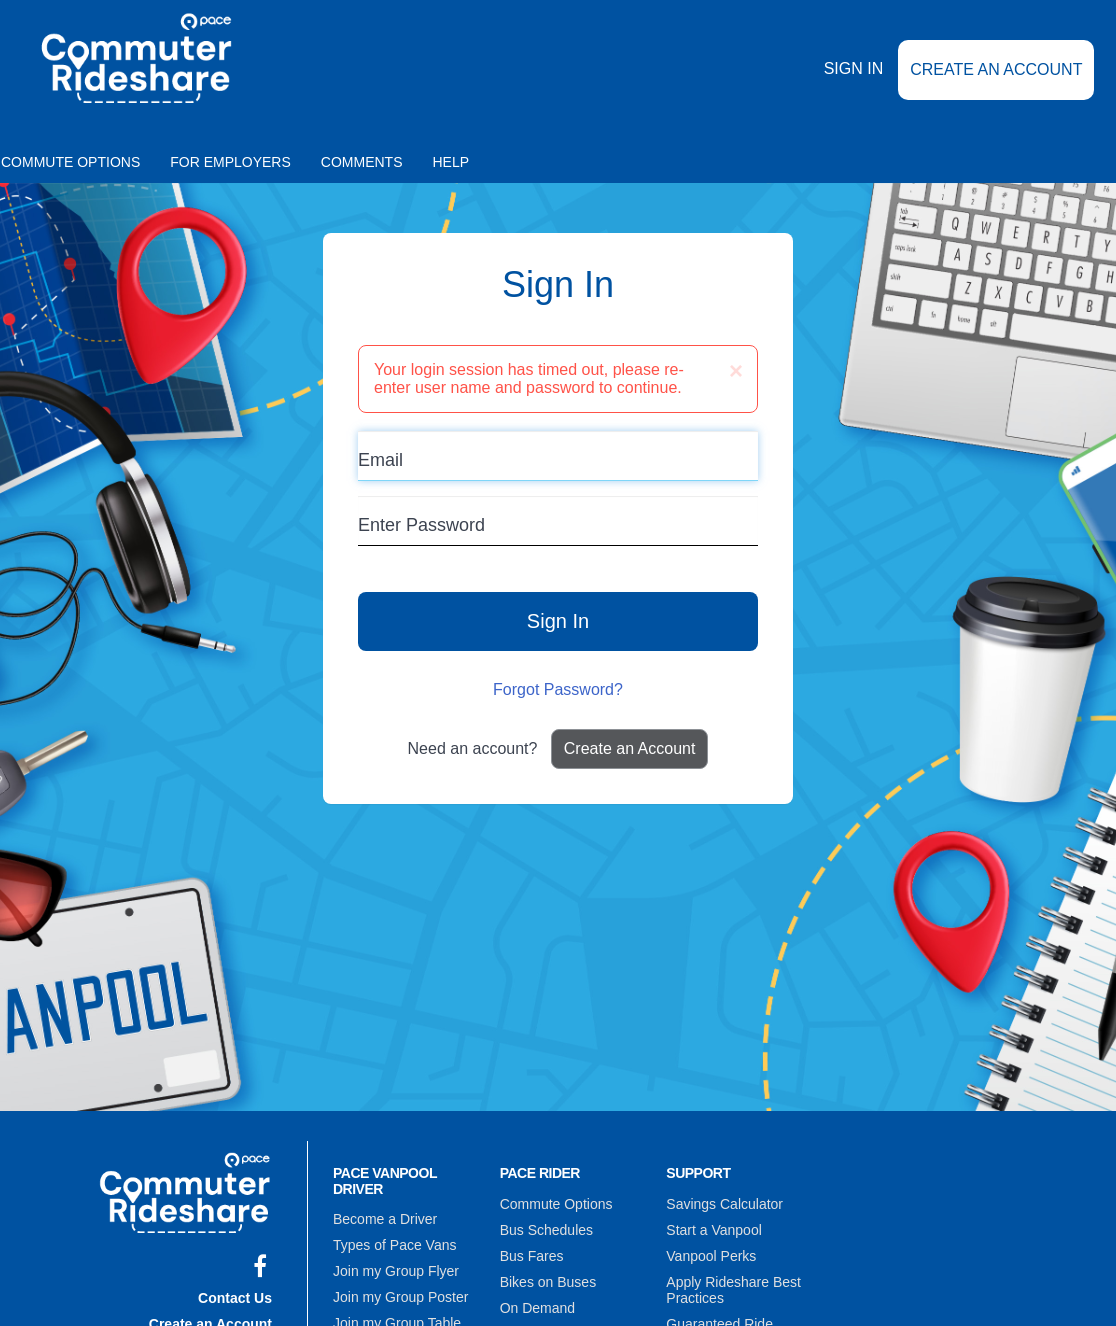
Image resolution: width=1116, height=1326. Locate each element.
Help (451, 162)
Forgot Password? (558, 689)
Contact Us (235, 1298)
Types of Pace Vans (394, 1245)
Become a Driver (385, 1219)
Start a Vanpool (713, 1230)
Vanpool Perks (711, 1256)
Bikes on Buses (548, 1282)
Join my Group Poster (400, 1297)
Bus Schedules (546, 1230)
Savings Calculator (724, 1204)
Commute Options (556, 1204)
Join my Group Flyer (396, 1271)
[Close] (736, 371)
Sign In (854, 68)
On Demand (537, 1308)
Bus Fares (532, 1256)
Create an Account (996, 69)
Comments (362, 162)
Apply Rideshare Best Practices (733, 1290)
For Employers (230, 162)
